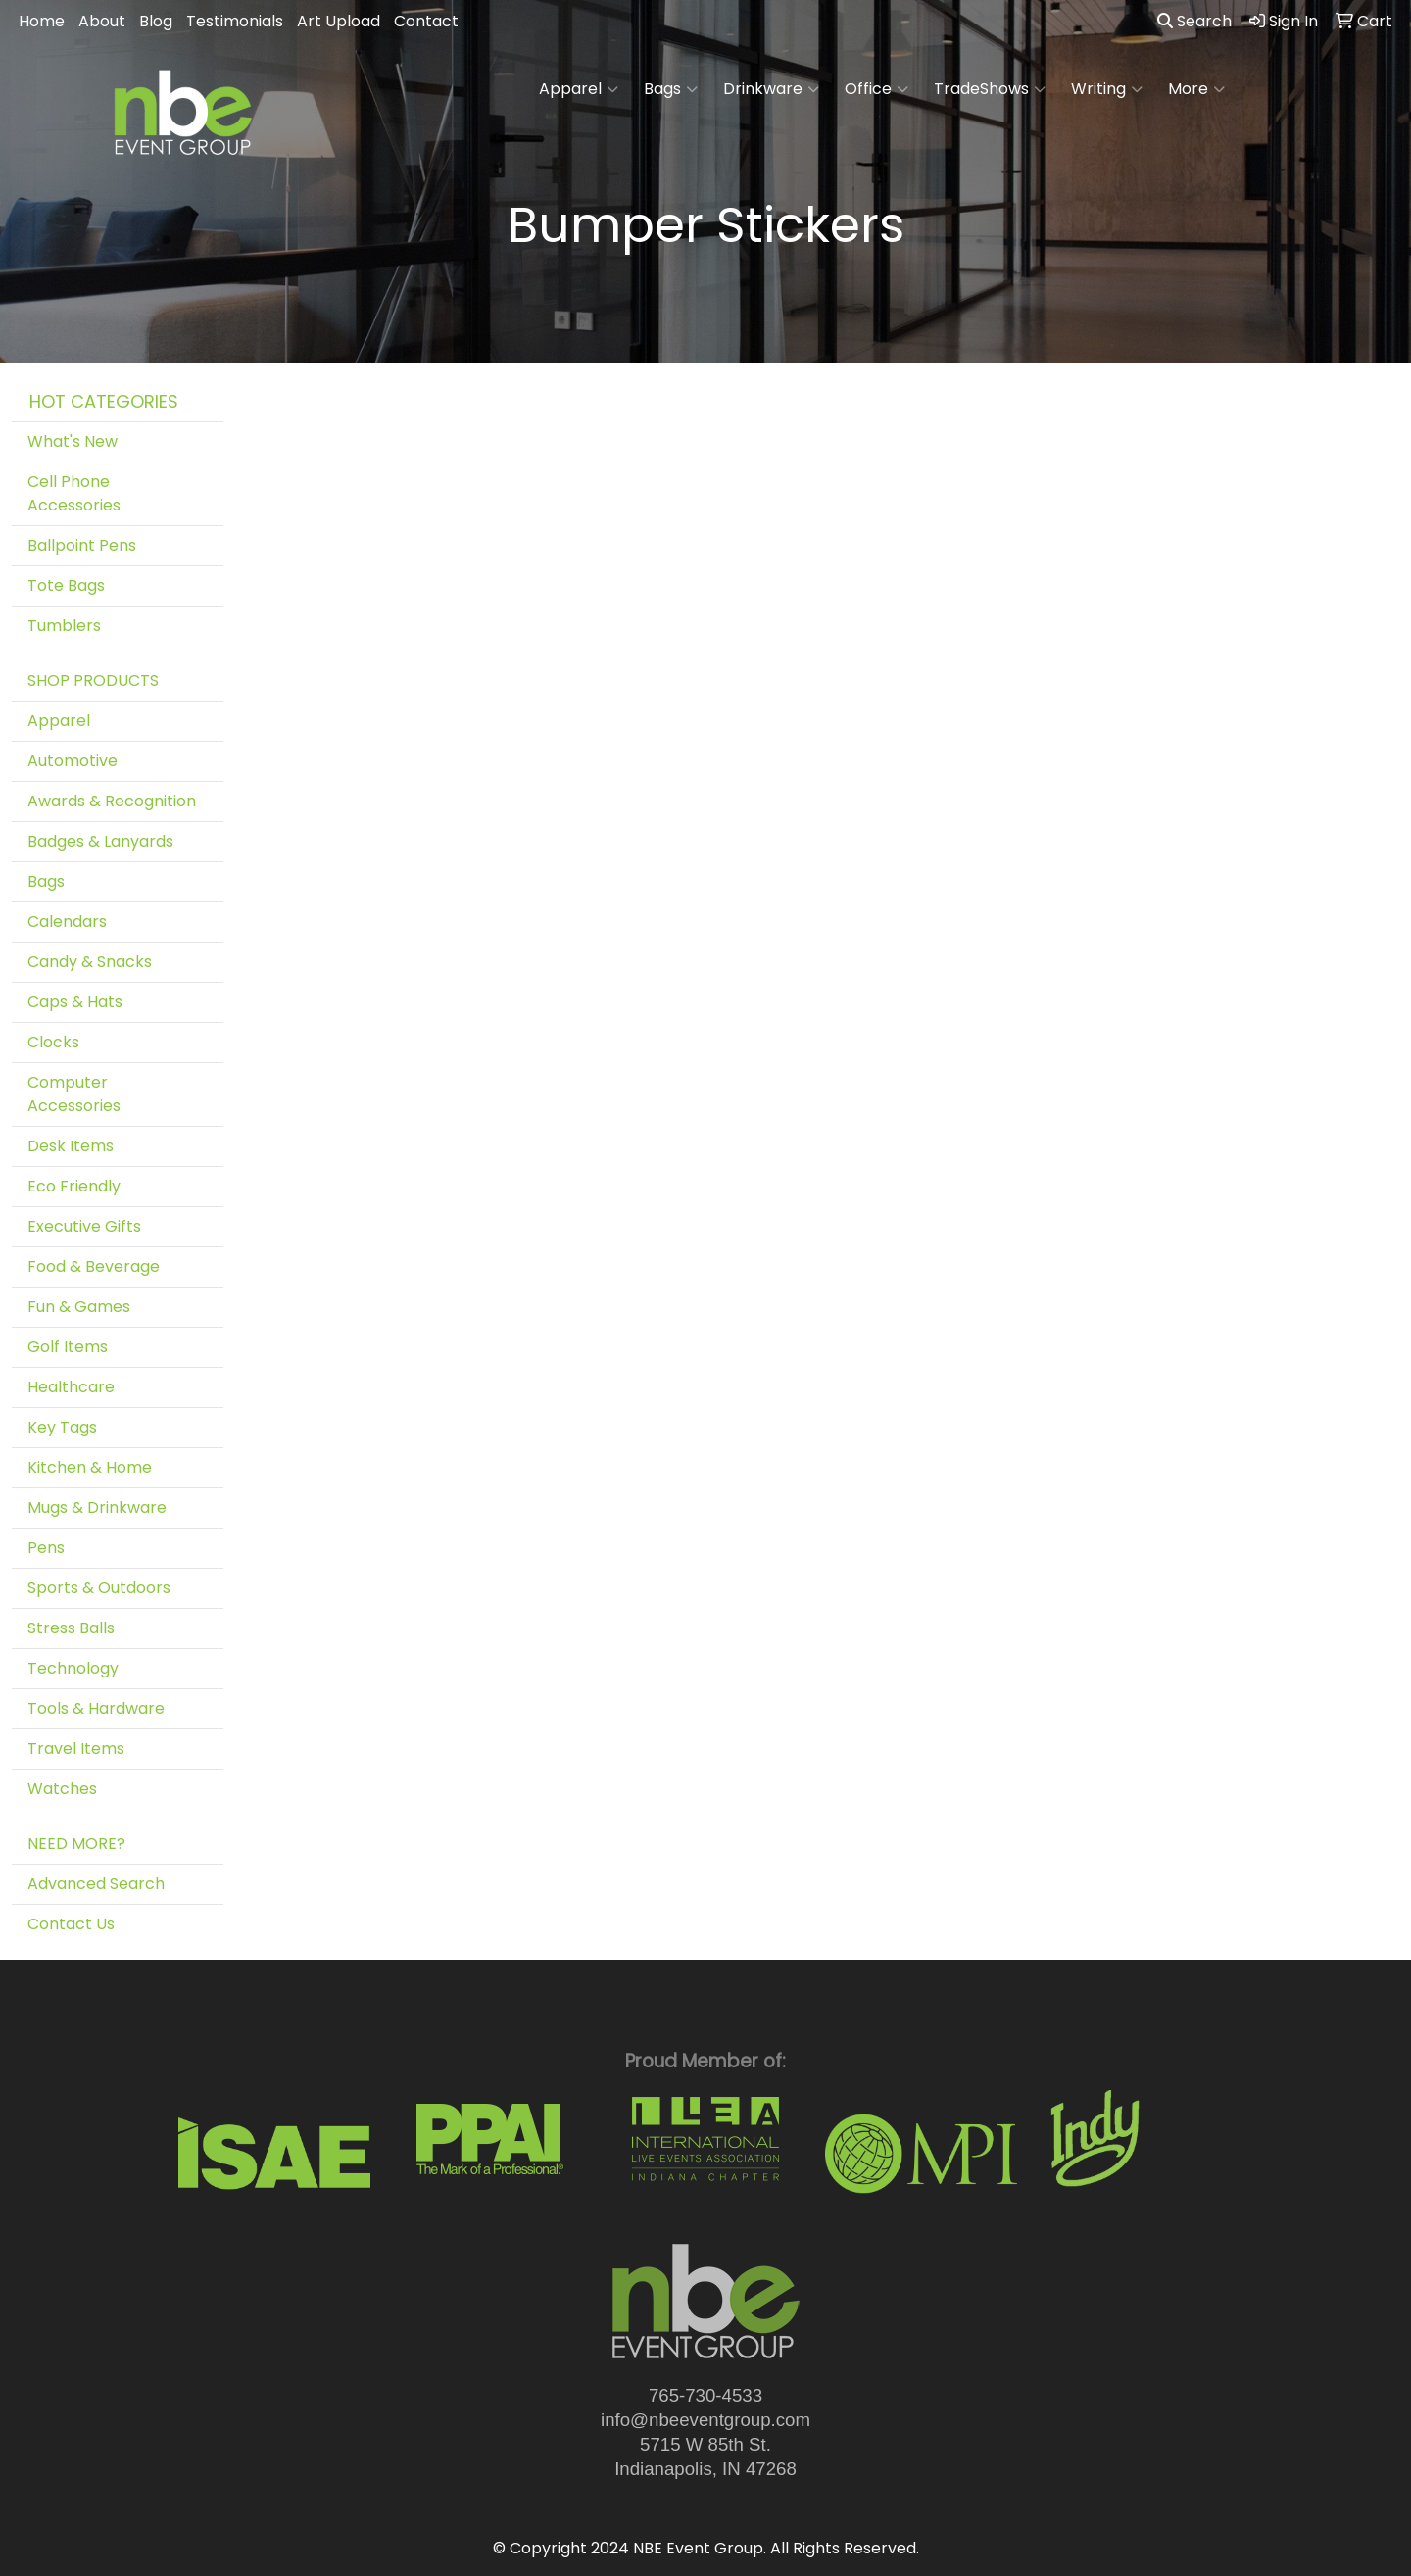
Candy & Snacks (89, 961)
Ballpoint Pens (81, 545)
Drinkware (771, 89)
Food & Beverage (93, 1266)
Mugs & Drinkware (97, 1507)
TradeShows (990, 89)
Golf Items (67, 1347)
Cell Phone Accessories (74, 493)
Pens (46, 1547)
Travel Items (75, 1748)
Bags (671, 89)
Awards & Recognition (111, 801)
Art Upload (338, 21)
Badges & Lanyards (100, 841)
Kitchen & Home (89, 1467)
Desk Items (70, 1146)
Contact (426, 21)
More (1196, 89)
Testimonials (234, 21)
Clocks (53, 1042)
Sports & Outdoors (98, 1588)
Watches (62, 1788)
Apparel (578, 89)
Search (1194, 21)
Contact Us (71, 1924)
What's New (72, 441)
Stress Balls (71, 1628)
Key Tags (62, 1427)
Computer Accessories (74, 1094)
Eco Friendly (74, 1186)
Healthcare (71, 1387)
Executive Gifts (84, 1226)
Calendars (67, 921)
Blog (155, 21)
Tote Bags (66, 585)
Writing (1107, 89)
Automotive (72, 761)
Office (876, 89)
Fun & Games (78, 1306)
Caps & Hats (74, 1002)
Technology (73, 1668)
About (101, 21)
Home (42, 21)
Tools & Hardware (96, 1708)
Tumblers (64, 625)
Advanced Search (96, 1883)
